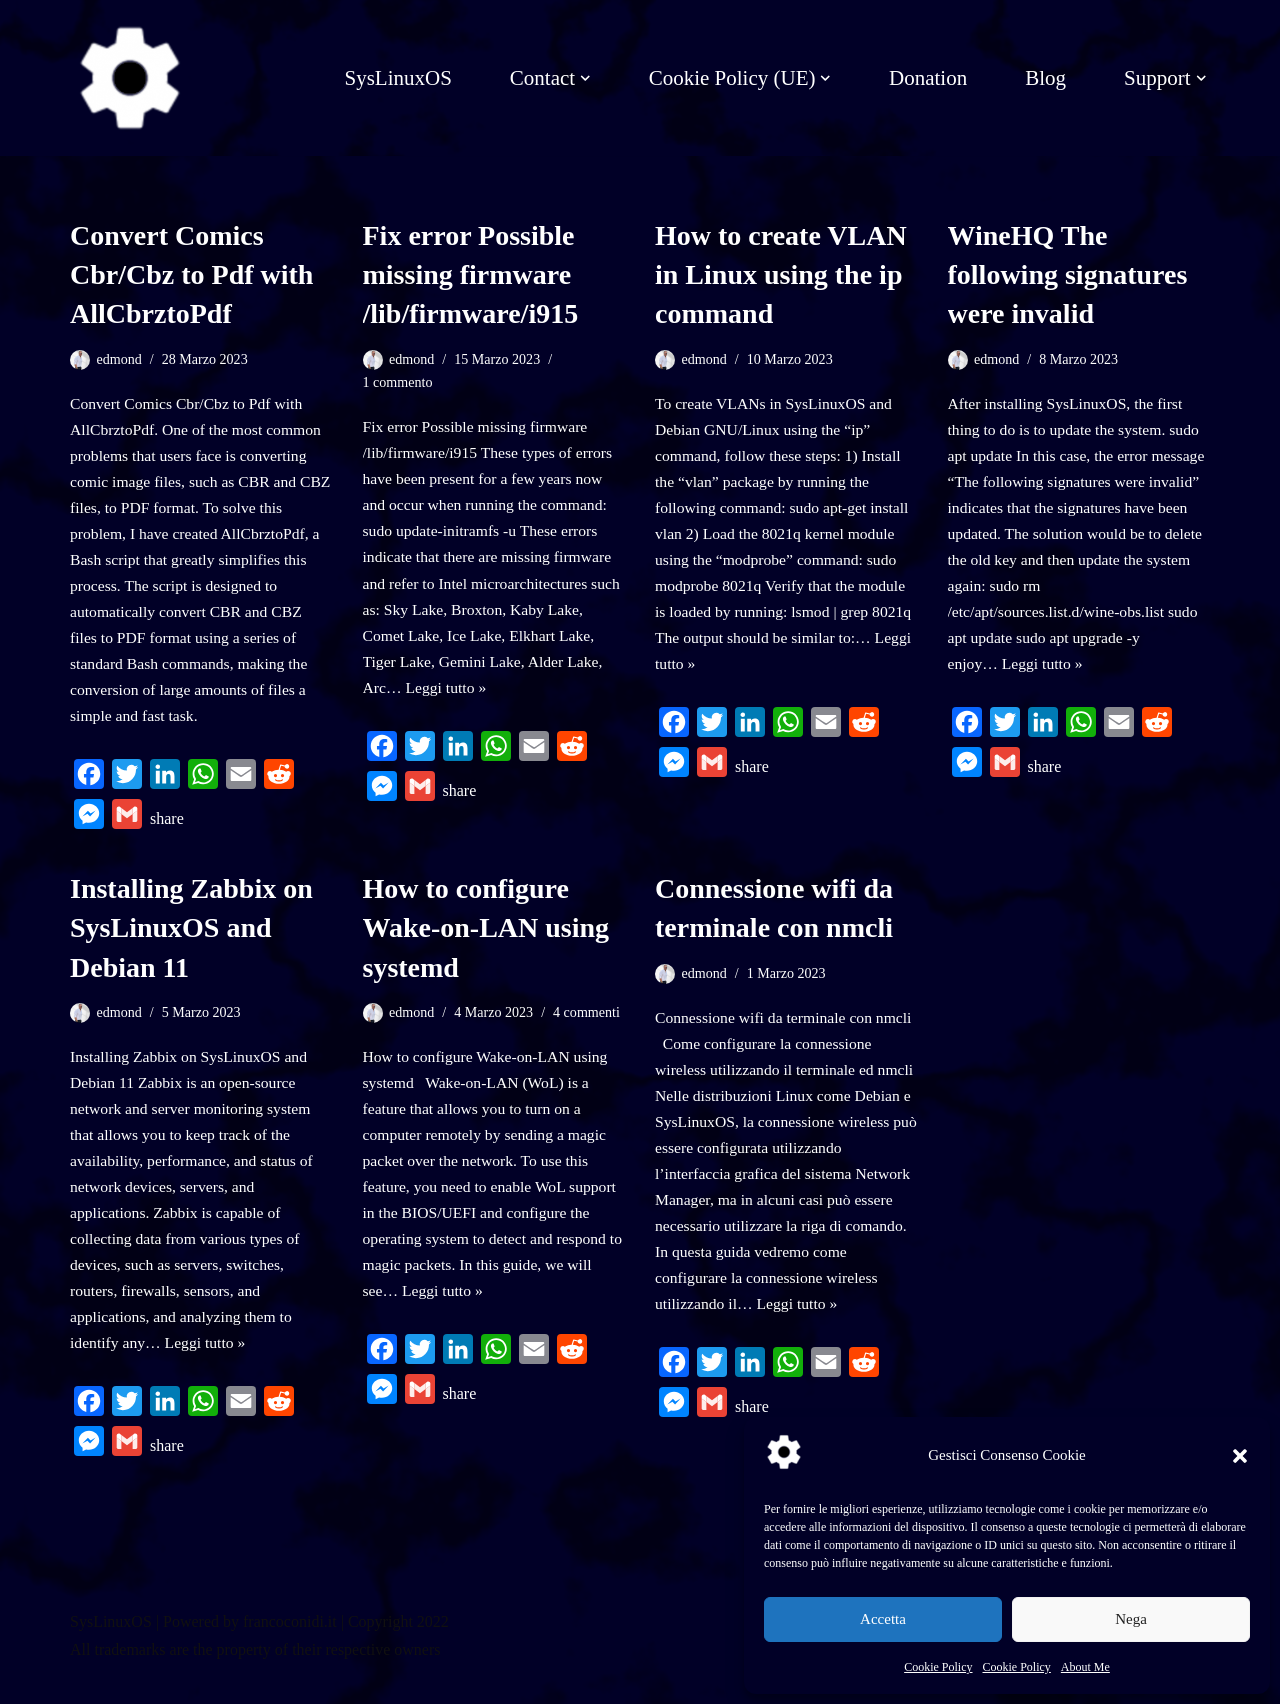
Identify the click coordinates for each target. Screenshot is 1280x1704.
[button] (1240, 1456)
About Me (1085, 1667)
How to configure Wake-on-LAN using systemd (486, 942)
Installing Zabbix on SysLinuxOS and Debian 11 (191, 942)
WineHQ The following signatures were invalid (1068, 274)
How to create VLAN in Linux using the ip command (781, 274)
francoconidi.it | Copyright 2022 (346, 1651)
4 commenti (590, 1027)
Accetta (883, 1619)
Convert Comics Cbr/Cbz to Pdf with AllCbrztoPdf (191, 274)
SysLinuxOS (397, 78)
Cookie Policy (938, 1667)
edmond (120, 359)
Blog (1045, 78)
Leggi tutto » (447, 700)
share (167, 833)
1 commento (399, 383)
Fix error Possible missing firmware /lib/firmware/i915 (471, 274)
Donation (928, 78)
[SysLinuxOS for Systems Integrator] (130, 78)
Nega (1131, 1619)
